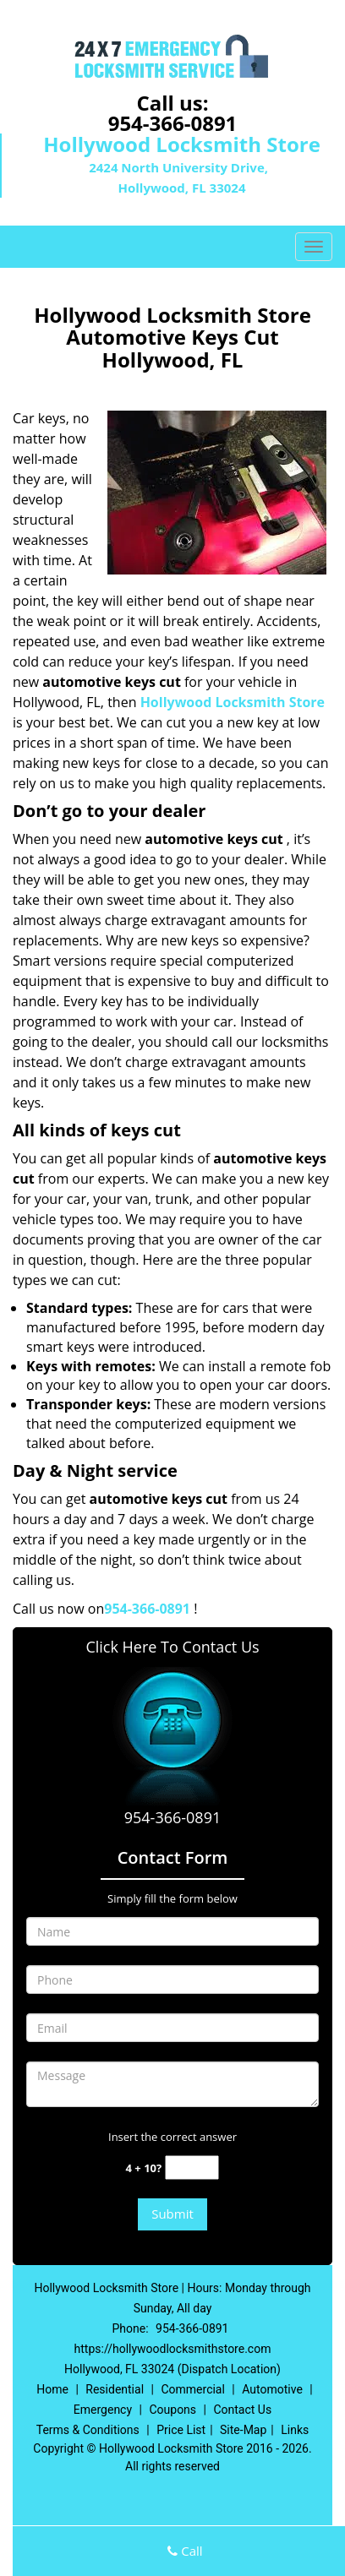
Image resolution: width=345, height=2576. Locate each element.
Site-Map (243, 2430)
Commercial (192, 2389)
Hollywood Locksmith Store (232, 702)
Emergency (103, 2409)
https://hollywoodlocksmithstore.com (172, 2348)
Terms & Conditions (88, 2430)
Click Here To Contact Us (172, 1647)
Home (52, 2389)
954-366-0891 (173, 123)
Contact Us (242, 2409)
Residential (114, 2389)
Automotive (272, 2389)
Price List (180, 2430)
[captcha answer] (192, 2167)
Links (295, 2430)
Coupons (172, 2409)
